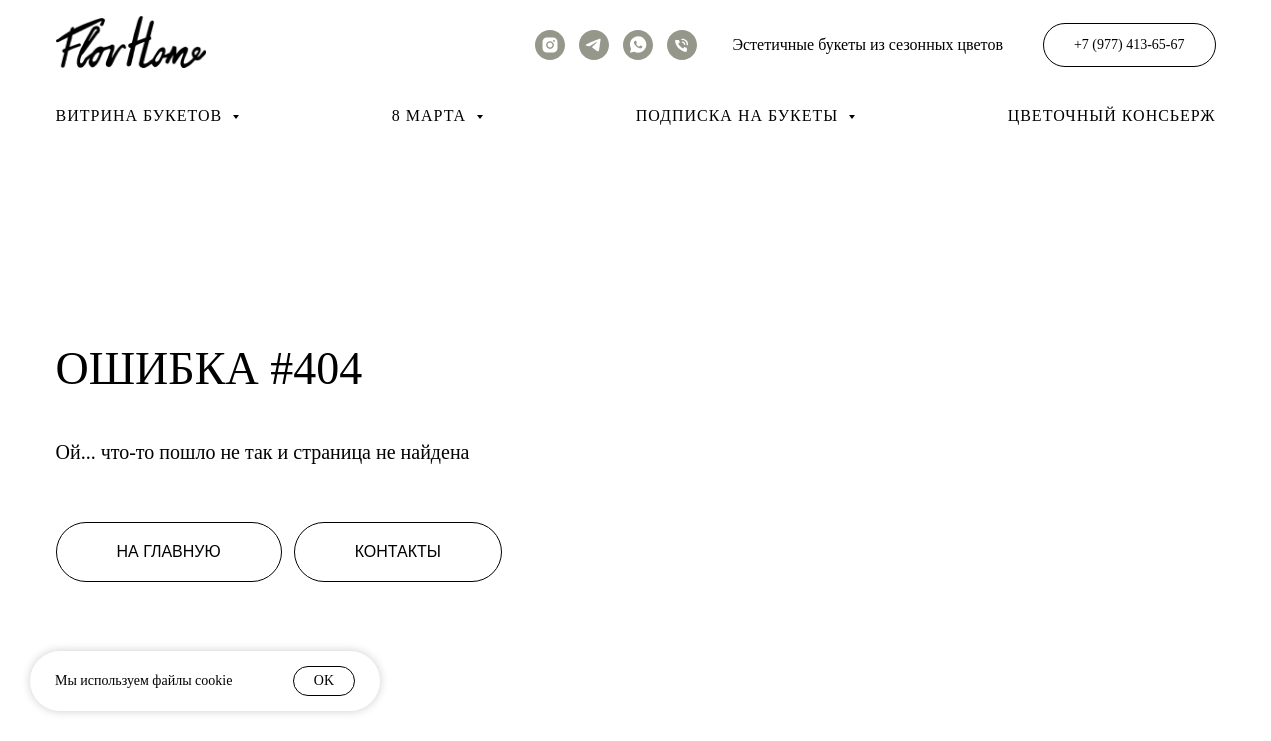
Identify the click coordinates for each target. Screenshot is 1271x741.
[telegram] (594, 45)
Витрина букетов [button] (142, 115)
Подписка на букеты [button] (739, 115)
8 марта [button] (431, 115)
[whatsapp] (638, 45)
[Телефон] (682, 45)
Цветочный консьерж (1112, 115)
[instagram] (550, 45)
